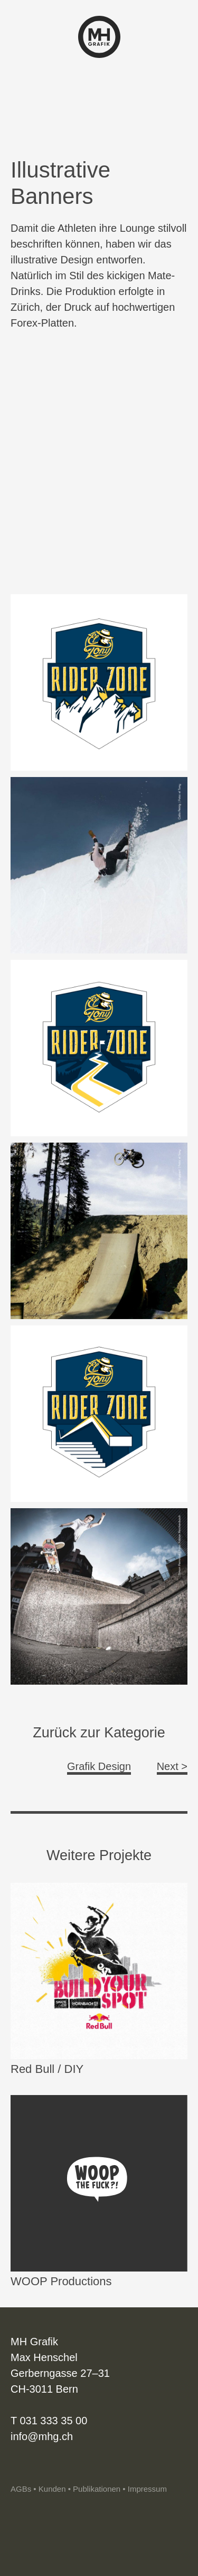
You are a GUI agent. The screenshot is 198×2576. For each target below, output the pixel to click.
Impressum (147, 2488)
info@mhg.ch (42, 2436)
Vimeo (54, 2467)
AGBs (21, 2488)
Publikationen (96, 2488)
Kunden (52, 2488)
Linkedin (36, 2467)
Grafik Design (99, 1766)
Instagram (18, 2467)
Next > (172, 1766)
